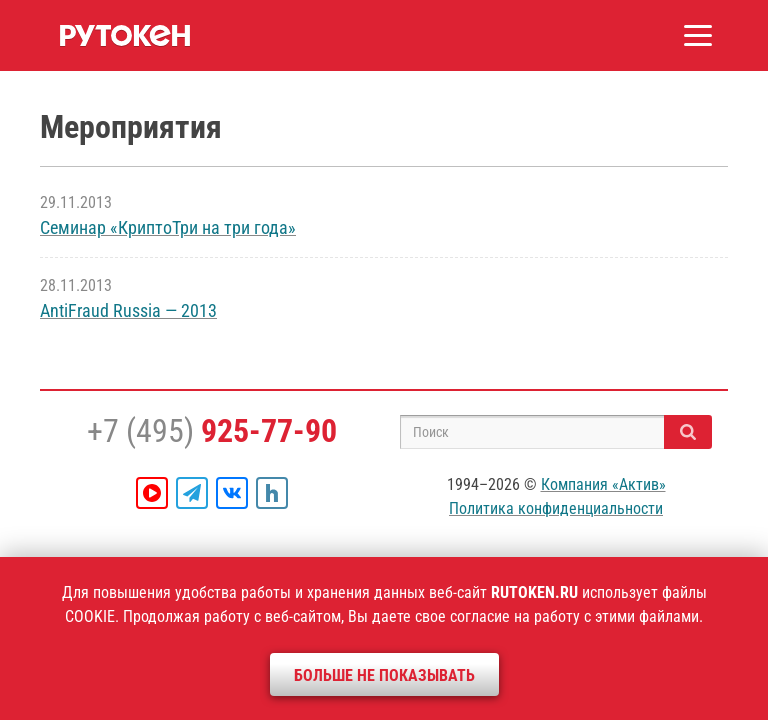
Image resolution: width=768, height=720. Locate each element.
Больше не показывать (384, 675)
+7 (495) (212, 431)
